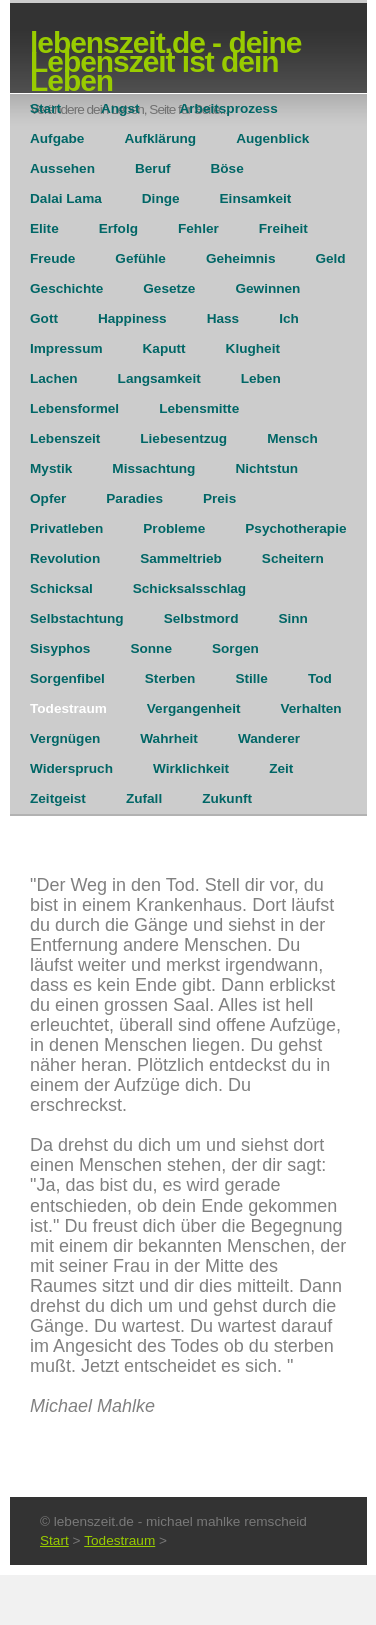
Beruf (153, 168)
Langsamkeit (159, 378)
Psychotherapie (295, 528)
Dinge (161, 198)
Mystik (51, 468)
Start (45, 108)
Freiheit (283, 228)
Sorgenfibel (67, 678)
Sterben (170, 678)
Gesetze (169, 288)
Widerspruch (71, 768)
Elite (44, 228)
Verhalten (310, 708)
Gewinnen (267, 288)
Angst (120, 108)
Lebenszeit (65, 438)
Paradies (134, 498)
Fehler (198, 228)
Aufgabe (57, 138)
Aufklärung (160, 138)
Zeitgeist (58, 798)
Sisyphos (60, 648)
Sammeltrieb (181, 558)
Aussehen (62, 168)
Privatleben (66, 528)
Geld (330, 258)
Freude (52, 258)
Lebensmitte (199, 408)
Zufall (144, 798)
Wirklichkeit (191, 768)
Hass (223, 318)
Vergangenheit (194, 708)
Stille (251, 678)
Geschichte (66, 288)
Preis (219, 498)
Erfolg (118, 228)
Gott (44, 318)
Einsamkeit (256, 198)
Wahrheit (169, 738)
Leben (261, 378)
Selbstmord (201, 618)
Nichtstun (266, 468)
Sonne (151, 648)
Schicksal (61, 588)
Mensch (292, 438)
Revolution (65, 558)
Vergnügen (65, 738)
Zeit (281, 768)
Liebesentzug (183, 438)
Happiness (132, 318)
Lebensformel (74, 408)
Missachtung (153, 468)
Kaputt (164, 348)
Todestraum (68, 708)
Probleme (174, 528)
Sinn (292, 618)
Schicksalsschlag (189, 588)
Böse (226, 168)
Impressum (66, 348)
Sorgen (235, 648)
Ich (289, 318)
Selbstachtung (77, 618)
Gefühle (140, 258)
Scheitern (293, 558)
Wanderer (269, 738)
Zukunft (227, 798)
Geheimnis (241, 258)
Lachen (54, 378)
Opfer (48, 498)
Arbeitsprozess (229, 108)
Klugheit (253, 348)
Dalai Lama (66, 198)
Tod (320, 678)
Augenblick (272, 138)
